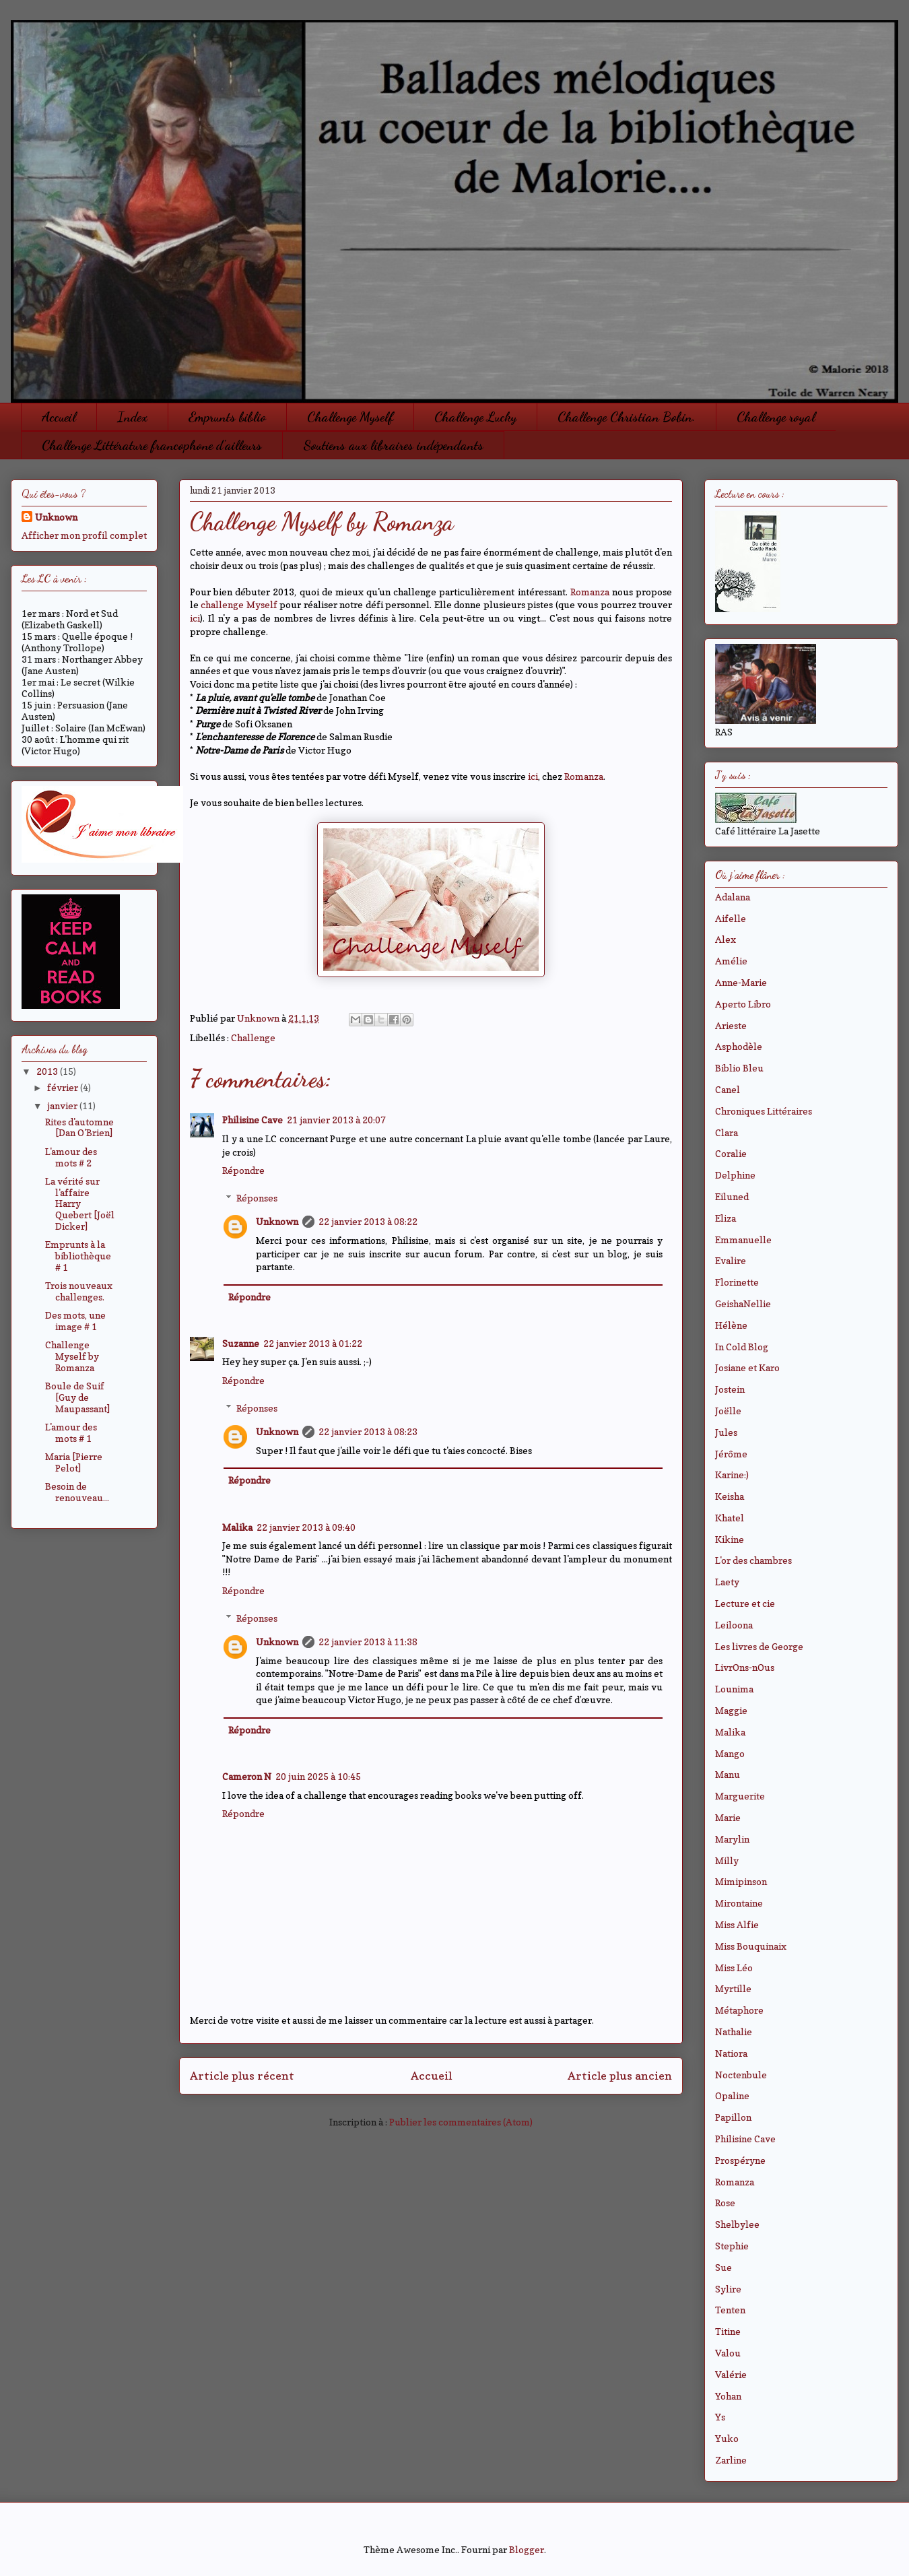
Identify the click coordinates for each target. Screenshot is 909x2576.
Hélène (731, 1325)
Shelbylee (737, 2224)
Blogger (526, 2549)
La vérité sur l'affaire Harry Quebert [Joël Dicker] (79, 1203)
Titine (728, 2331)
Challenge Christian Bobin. (627, 417)
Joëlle (728, 1410)
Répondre (243, 1170)
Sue (723, 2267)
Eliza (725, 1218)
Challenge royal (776, 417)
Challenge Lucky (475, 417)
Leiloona (734, 1624)
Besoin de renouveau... (77, 1491)
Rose (725, 2202)
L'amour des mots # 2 (71, 1157)
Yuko (727, 2438)
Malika (237, 1527)
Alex (725, 939)
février (63, 1087)
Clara (726, 1132)
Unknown (277, 1221)
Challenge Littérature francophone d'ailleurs (152, 445)
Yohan (728, 2396)
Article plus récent (242, 2075)
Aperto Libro (743, 1004)
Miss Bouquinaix (750, 1946)
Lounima (734, 1688)
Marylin (732, 1839)
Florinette (737, 1282)
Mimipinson (741, 1881)
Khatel (729, 1517)
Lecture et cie (745, 1603)
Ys (720, 2416)
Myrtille (733, 1988)
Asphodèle (738, 1046)
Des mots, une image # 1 (75, 1320)
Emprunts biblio (227, 417)
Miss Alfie (737, 1924)
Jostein (730, 1389)
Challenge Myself (350, 417)
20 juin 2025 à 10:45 (318, 1776)
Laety (727, 1581)
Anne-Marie (741, 982)
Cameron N (246, 1776)
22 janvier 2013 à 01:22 (312, 1343)
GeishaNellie (743, 1303)
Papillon (733, 2117)
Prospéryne (740, 2160)
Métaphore (739, 2010)
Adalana (732, 896)
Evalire (730, 1260)
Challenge (253, 1037)
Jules (726, 1432)
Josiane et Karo (747, 1367)
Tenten (730, 2309)
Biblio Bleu (739, 1068)
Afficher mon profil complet (84, 535)
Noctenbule (741, 2074)
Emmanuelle (743, 1239)
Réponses (256, 1197)
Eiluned (732, 1196)
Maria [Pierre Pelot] (73, 1462)
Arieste (731, 1025)
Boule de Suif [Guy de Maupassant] (77, 1397)
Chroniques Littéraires (763, 1111)
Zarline (731, 2460)
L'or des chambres (753, 1560)
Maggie (731, 1710)
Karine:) (732, 1474)
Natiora (731, 2053)
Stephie (732, 2245)
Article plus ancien (620, 2075)
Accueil (59, 417)
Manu (727, 1774)
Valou (728, 2352)
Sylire (728, 2288)
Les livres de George (759, 1646)
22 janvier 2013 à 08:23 (367, 1431)
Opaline (732, 2095)
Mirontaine (739, 1903)
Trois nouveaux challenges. (78, 1291)
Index (132, 417)
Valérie (731, 2374)
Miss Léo (734, 1967)
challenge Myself (239, 604)
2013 (48, 1071)
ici (195, 618)
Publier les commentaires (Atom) (461, 2121)
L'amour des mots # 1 (71, 1432)
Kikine (729, 1539)
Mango (730, 1753)
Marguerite (740, 1796)
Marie (728, 1817)
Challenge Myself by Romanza (72, 1356)
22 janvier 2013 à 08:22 (367, 1221)
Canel (727, 1089)
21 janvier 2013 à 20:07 (336, 1119)
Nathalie (733, 2031)
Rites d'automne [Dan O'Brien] (79, 1127)
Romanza (589, 591)
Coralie (731, 1153)
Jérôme (731, 1453)
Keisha (729, 1496)
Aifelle (730, 918)
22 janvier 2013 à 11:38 (367, 1641)
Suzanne (240, 1343)
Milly (727, 1860)
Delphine (735, 1175)
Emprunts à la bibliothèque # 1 (78, 1256)
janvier (63, 1105)
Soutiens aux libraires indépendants (393, 445)
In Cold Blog (741, 1346)
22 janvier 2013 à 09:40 (306, 1527)
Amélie (731, 960)
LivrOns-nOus (744, 1667)
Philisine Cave (252, 1119)
